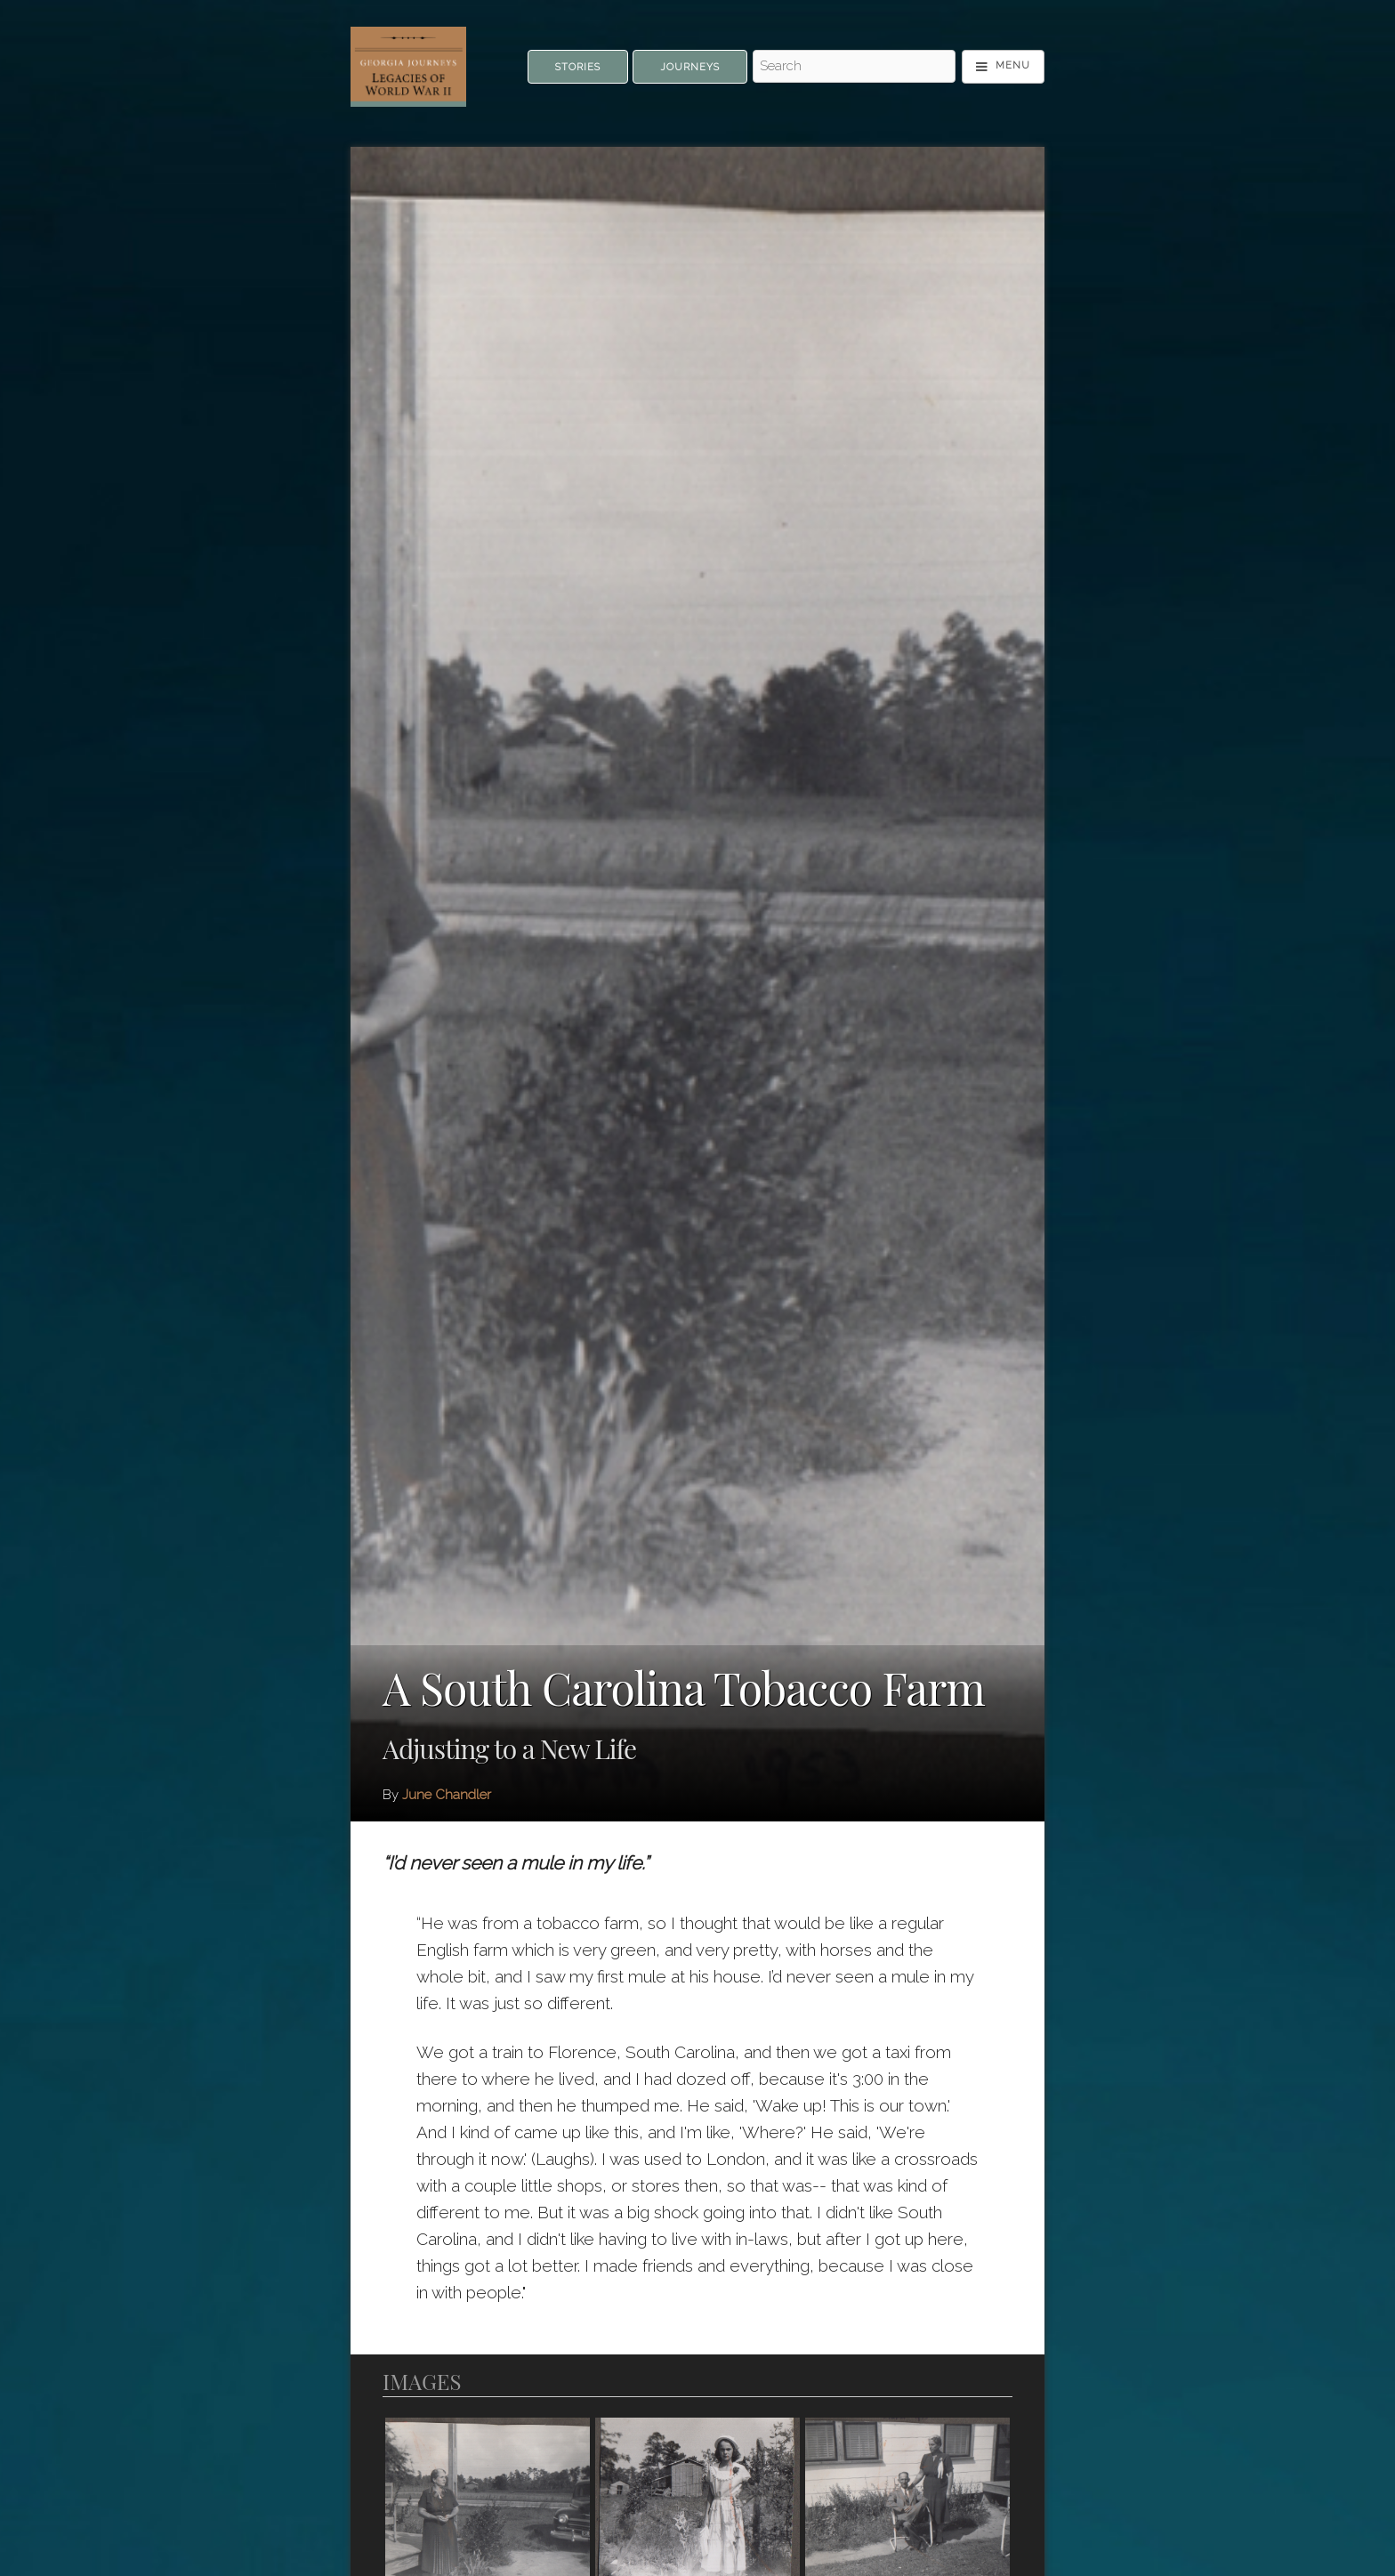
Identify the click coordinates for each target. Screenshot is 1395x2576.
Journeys (690, 67)
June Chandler (446, 1795)
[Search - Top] (854, 67)
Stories (578, 67)
